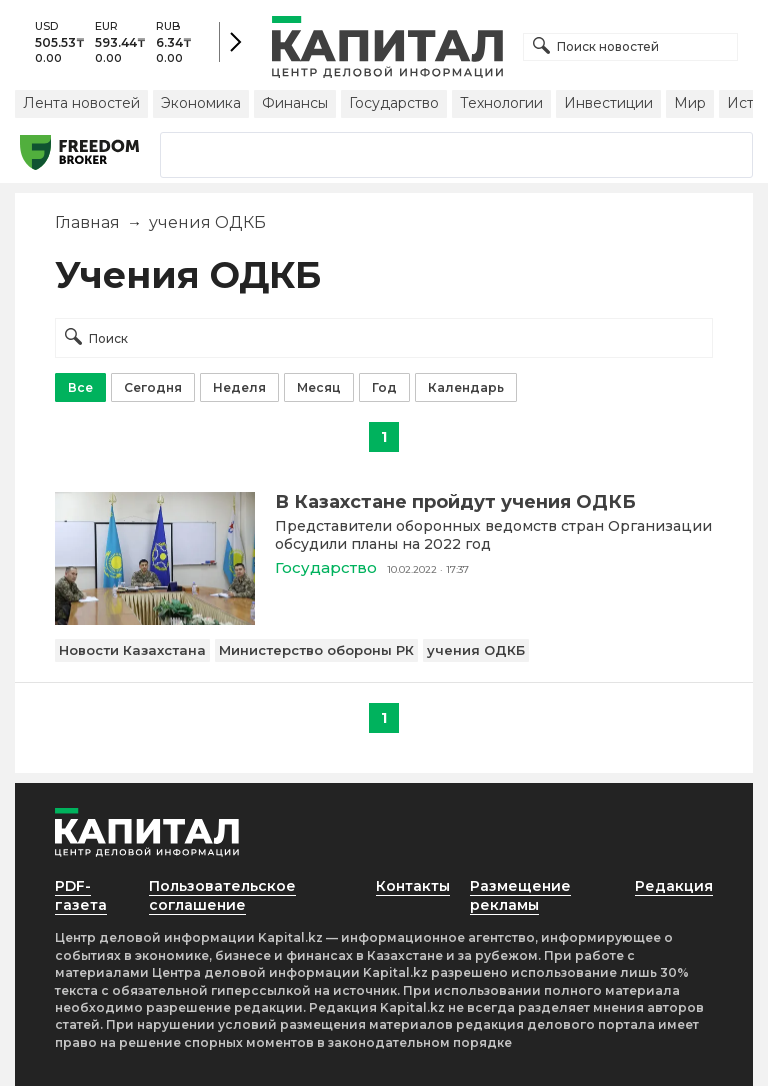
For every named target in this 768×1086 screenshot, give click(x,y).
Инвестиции (608, 103)
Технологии (501, 103)
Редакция (674, 886)
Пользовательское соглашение (222, 895)
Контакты (413, 886)
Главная (87, 222)
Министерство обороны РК (316, 650)
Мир (690, 103)
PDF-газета (81, 895)
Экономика (201, 103)
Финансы (295, 103)
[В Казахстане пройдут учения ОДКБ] (155, 619)
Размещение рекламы (520, 895)
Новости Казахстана (132, 650)
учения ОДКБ (476, 650)
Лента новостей (81, 103)
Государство (394, 103)
